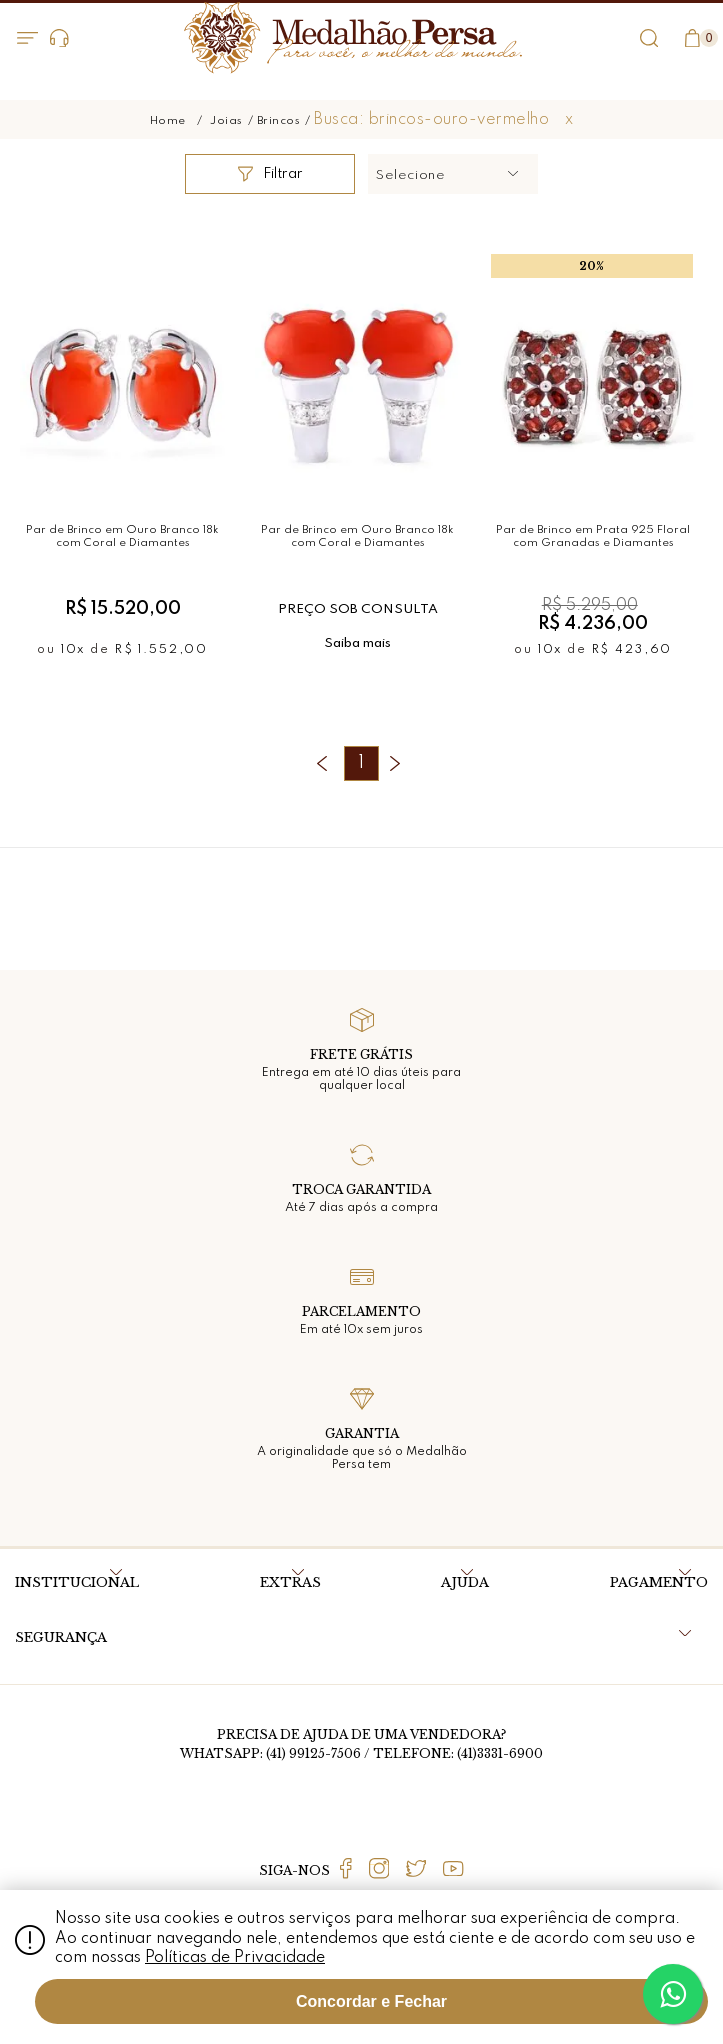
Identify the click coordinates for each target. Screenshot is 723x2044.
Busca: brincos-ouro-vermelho (431, 120)
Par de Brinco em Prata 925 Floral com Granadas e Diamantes (593, 536)
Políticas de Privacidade (235, 1958)
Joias (226, 121)
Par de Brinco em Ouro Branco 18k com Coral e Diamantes (122, 536)
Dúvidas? (59, 38)
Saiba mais (357, 643)
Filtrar (270, 174)
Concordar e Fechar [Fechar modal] (371, 2001)
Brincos (279, 121)
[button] (453, 174)
